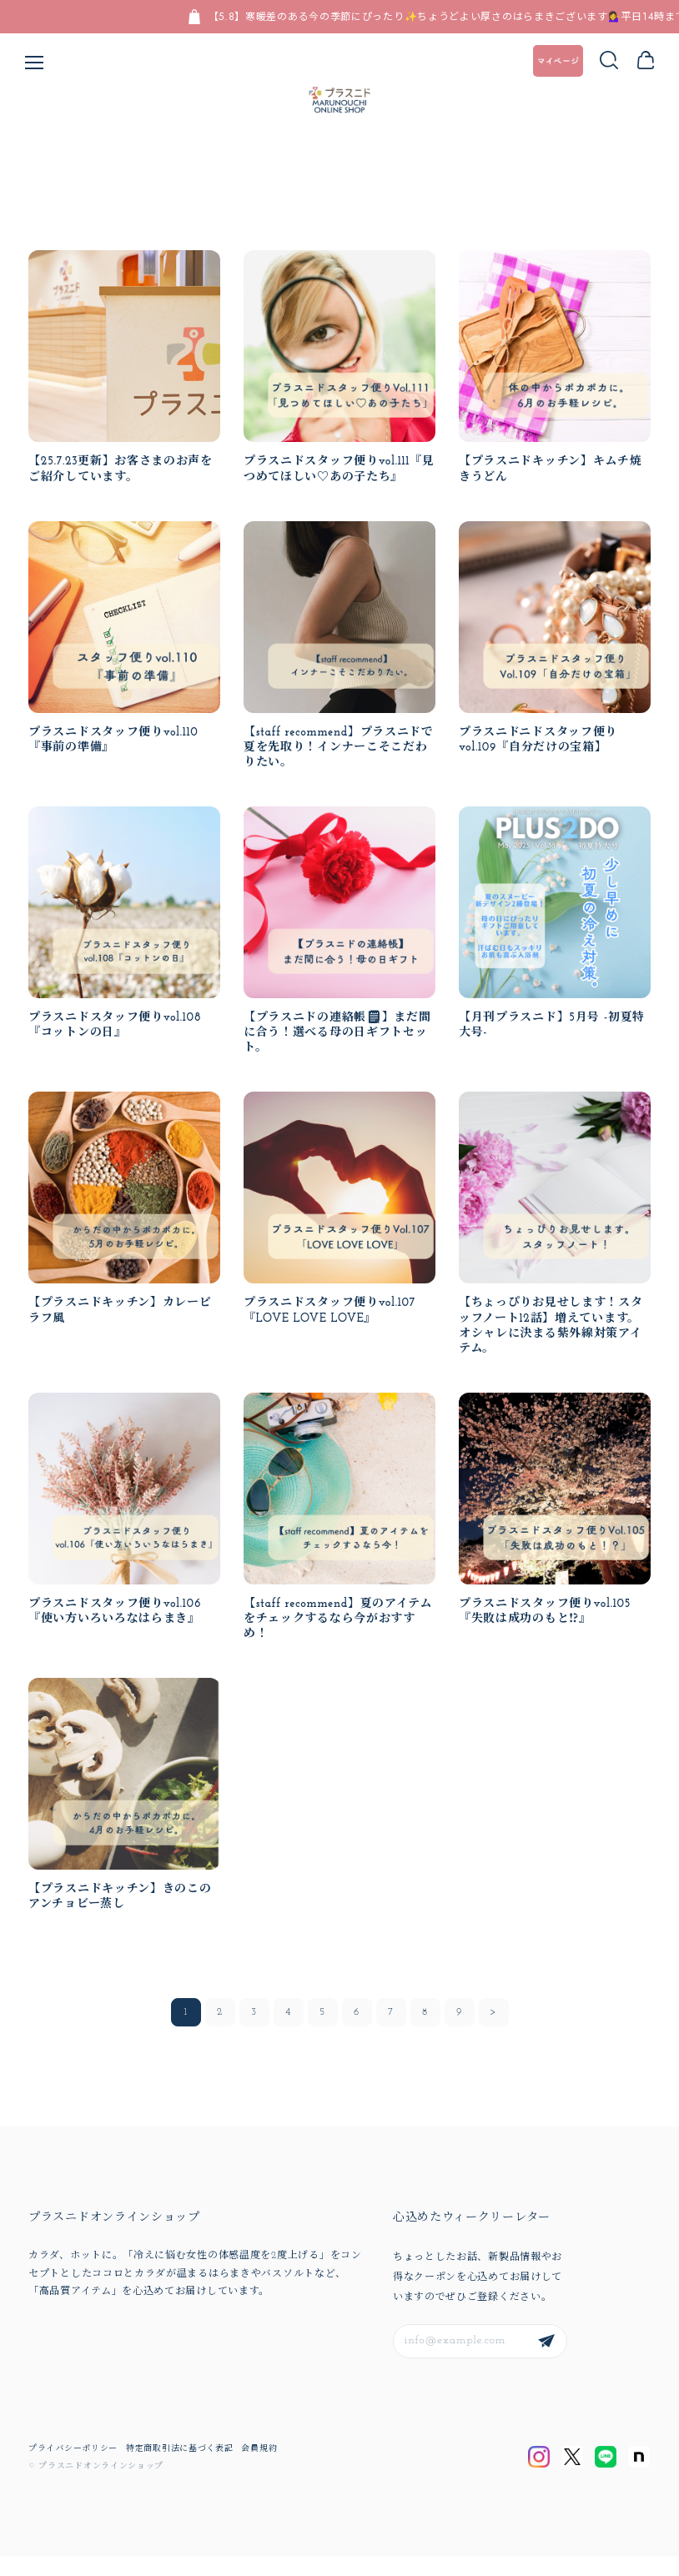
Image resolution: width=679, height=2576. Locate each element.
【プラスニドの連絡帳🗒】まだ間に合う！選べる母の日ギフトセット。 (338, 1049)
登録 (546, 2362)
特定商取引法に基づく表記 (179, 2469)
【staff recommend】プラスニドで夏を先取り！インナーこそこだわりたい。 (339, 763)
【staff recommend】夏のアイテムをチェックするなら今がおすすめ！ (338, 1637)
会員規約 (259, 2469)
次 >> (494, 2033)
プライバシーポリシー (73, 2469)
